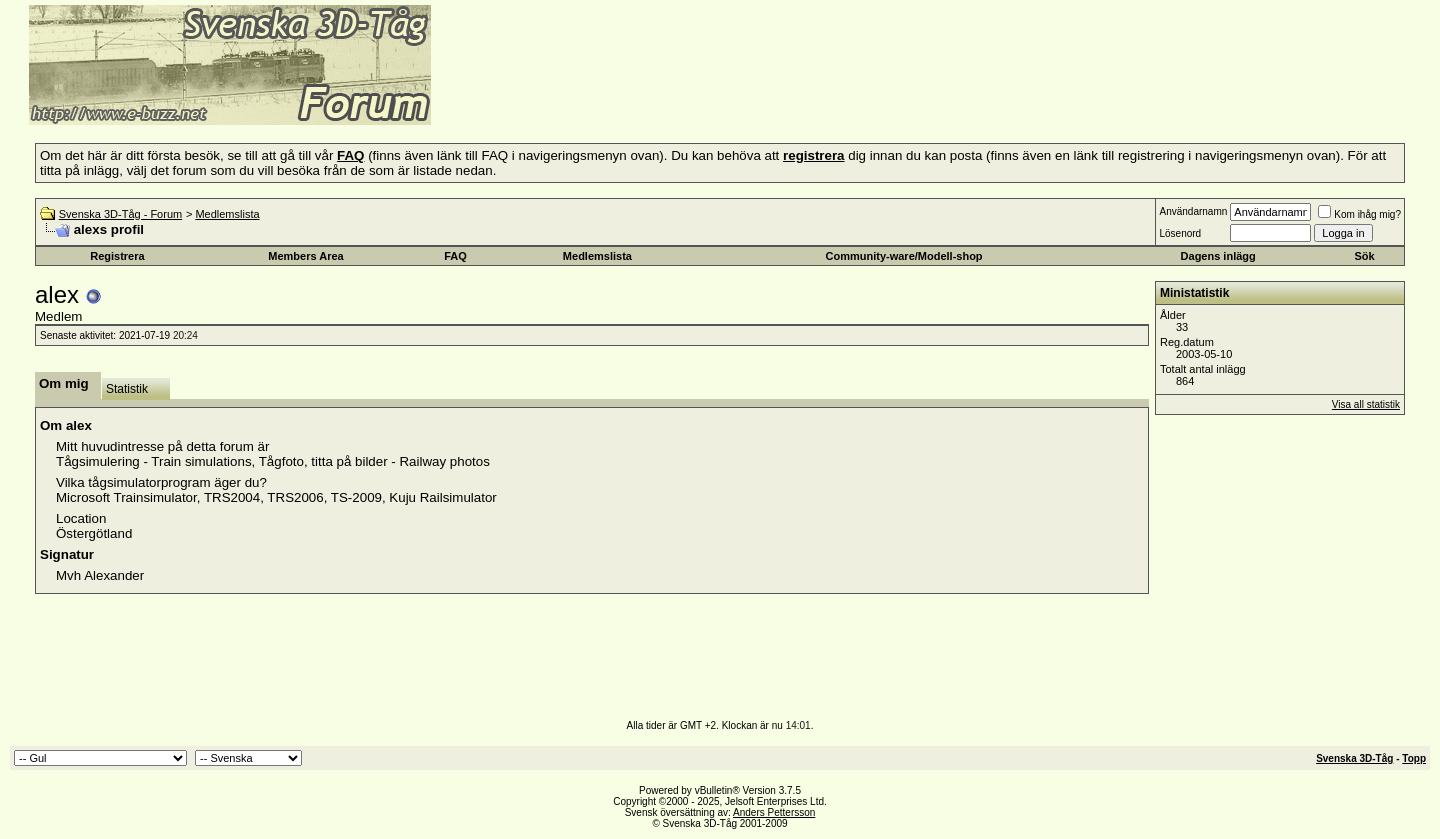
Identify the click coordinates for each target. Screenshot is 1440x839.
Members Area (305, 256)
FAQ (455, 256)
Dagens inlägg (1218, 256)
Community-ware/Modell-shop (904, 256)
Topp (1414, 758)
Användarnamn (1193, 211)
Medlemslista (227, 214)
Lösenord (1180, 233)
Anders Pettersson (774, 812)
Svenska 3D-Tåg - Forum (120, 214)
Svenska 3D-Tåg (1354, 758)
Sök (1364, 256)
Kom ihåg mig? (1359, 214)
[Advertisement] (676, 95)
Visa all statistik (1366, 404)
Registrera (117, 256)
